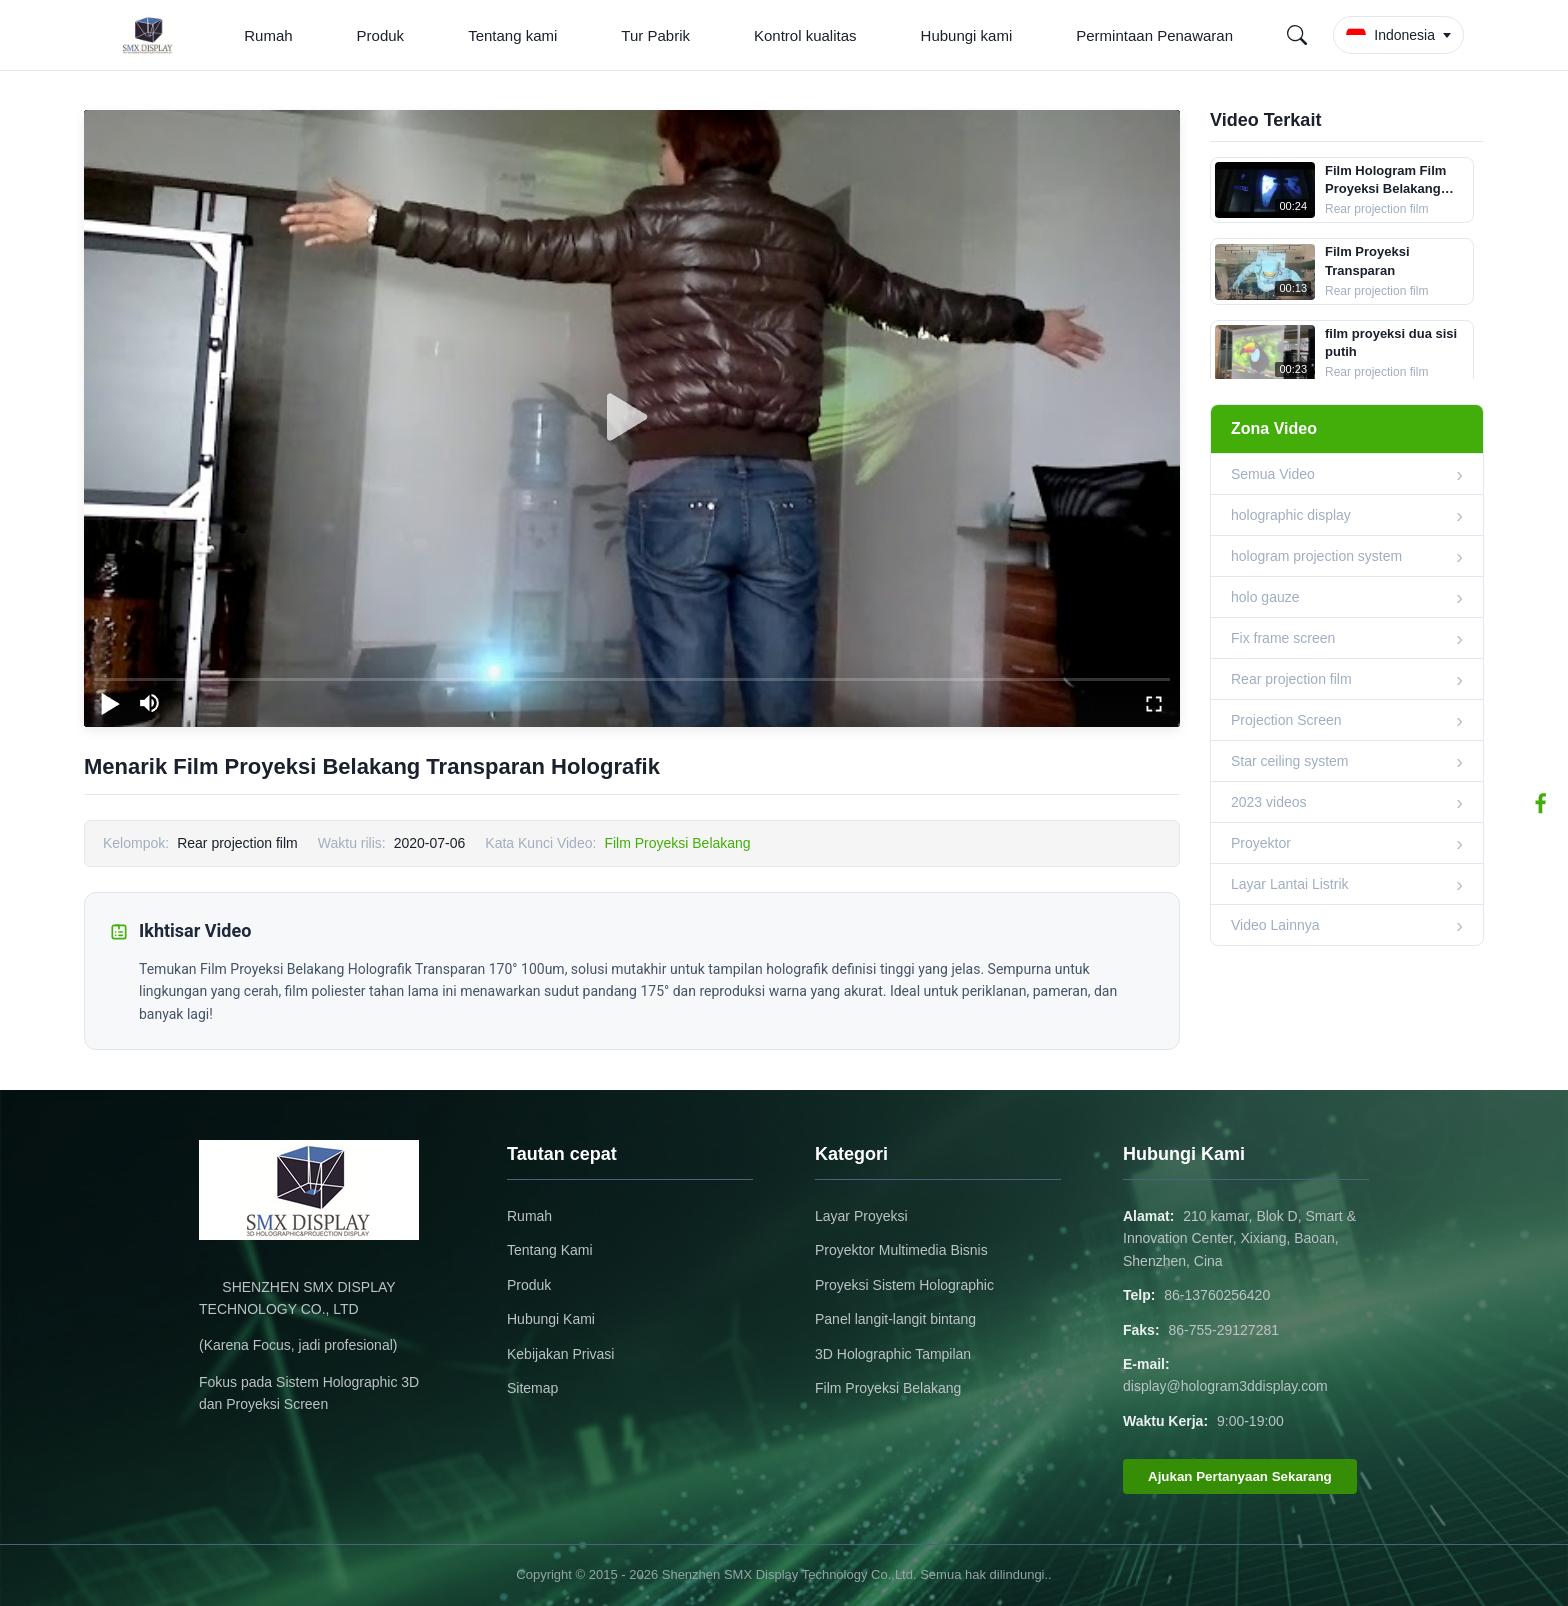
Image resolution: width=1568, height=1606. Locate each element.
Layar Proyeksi (861, 1216)
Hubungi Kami (551, 1319)
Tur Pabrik (655, 35)
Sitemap (532, 1388)
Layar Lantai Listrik (1290, 884)
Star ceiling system (1289, 761)
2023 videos (1269, 802)
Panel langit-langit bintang (895, 1319)
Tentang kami (512, 35)
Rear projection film (1291, 679)
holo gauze (1265, 597)
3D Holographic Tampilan (893, 1354)
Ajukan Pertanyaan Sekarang (1240, 1476)
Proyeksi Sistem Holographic (904, 1285)
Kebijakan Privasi (560, 1354)
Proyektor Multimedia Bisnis (901, 1250)
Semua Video (1273, 474)
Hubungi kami (967, 35)
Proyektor (1261, 843)
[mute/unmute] (150, 703)
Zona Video (1274, 428)
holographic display (1291, 515)
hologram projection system (1316, 556)
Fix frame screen (1283, 638)
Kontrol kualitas (805, 35)
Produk (381, 35)
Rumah (268, 35)
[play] (632, 418)
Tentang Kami (550, 1250)
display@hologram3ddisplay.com (1225, 1386)
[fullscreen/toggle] (1154, 703)
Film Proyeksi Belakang (677, 843)
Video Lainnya (1275, 925)
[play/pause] (110, 703)
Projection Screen (1286, 720)
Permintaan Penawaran (1154, 35)
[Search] (1297, 35)
